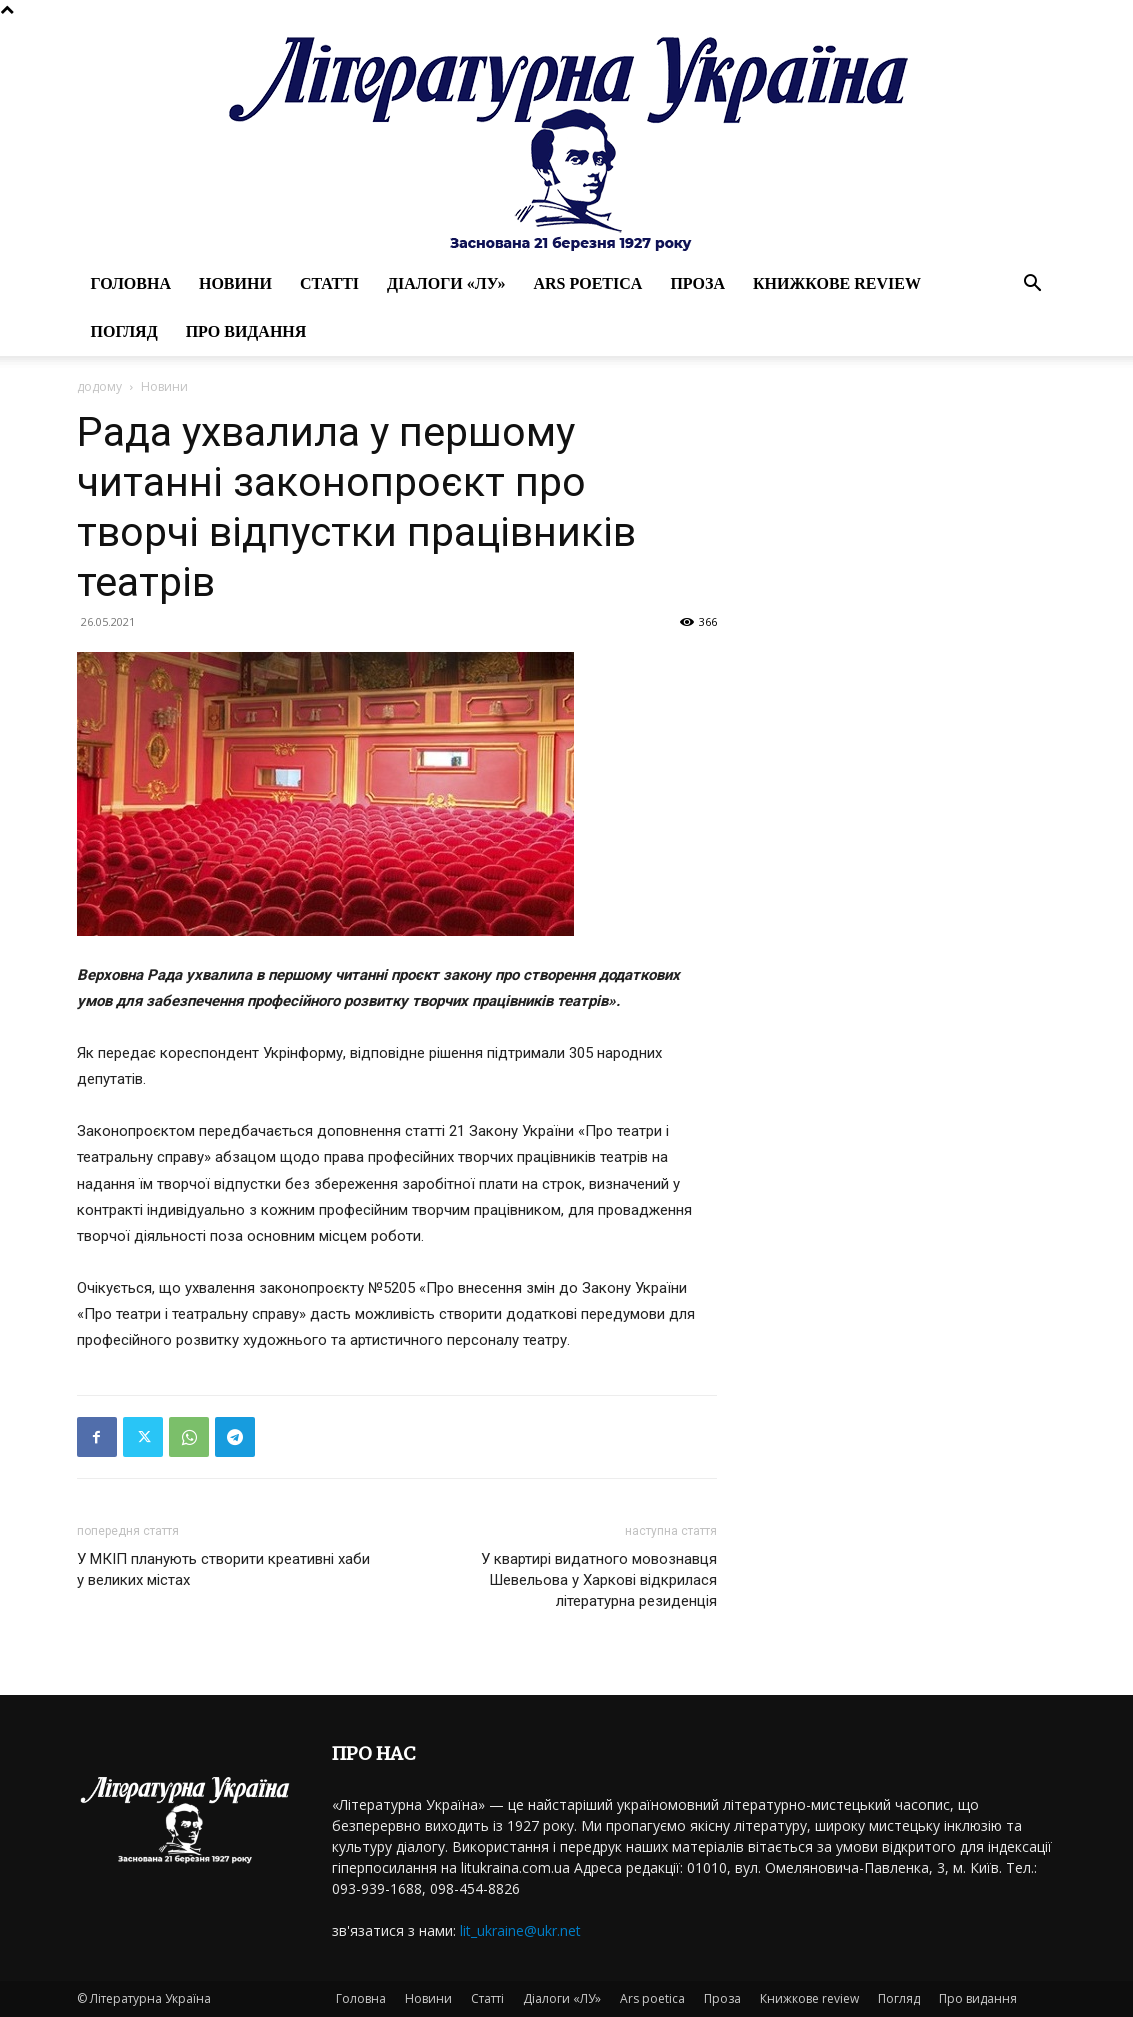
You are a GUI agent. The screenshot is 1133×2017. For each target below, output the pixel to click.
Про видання (246, 331)
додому (99, 386)
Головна (131, 283)
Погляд (124, 331)
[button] (1033, 285)
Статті (329, 283)
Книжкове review (837, 283)
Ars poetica (587, 283)
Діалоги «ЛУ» (446, 283)
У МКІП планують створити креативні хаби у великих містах (223, 1569)
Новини (235, 283)
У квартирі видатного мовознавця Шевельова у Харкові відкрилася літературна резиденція (599, 1580)
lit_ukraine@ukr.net (520, 1930)
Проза (697, 283)
